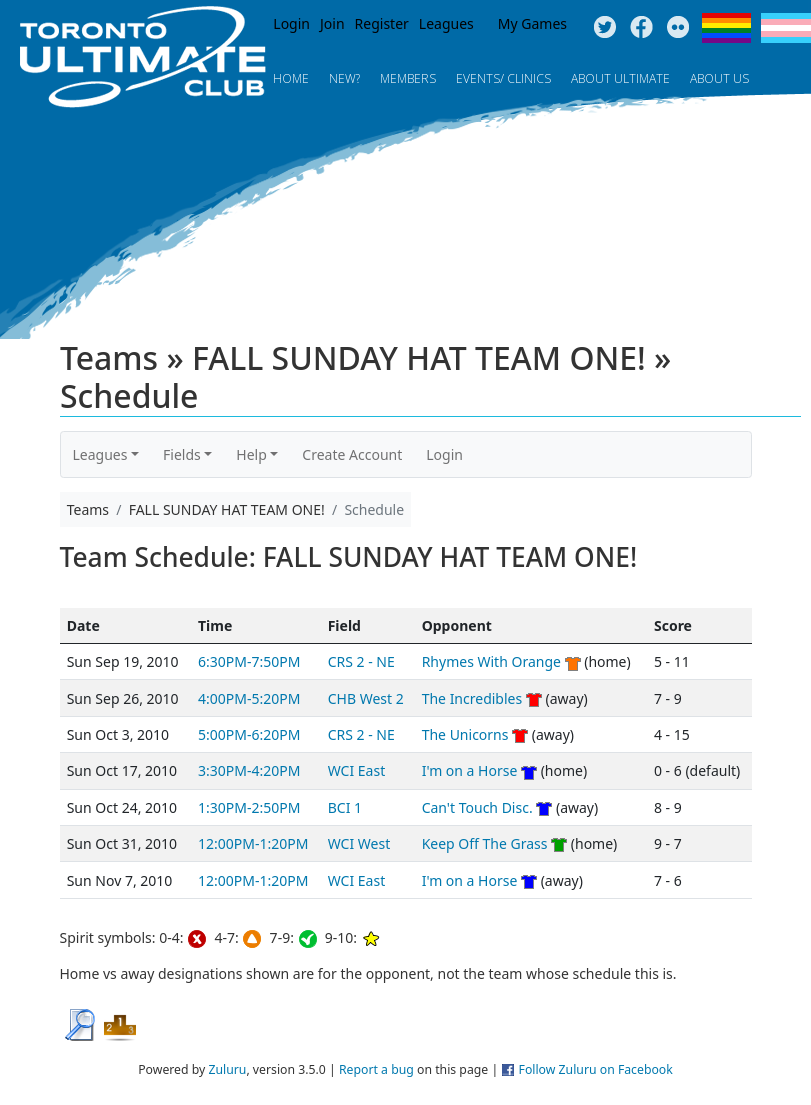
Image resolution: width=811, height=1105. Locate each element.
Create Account (352, 454)
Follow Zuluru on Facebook (596, 1069)
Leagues (446, 23)
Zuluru (227, 1069)
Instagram (678, 28)
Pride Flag (726, 28)
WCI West (359, 843)
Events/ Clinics (503, 78)
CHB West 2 (366, 698)
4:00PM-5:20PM (249, 698)
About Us (719, 78)
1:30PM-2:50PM (249, 807)
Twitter (604, 28)
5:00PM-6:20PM (249, 734)
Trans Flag (786, 28)
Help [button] (251, 454)
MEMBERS (408, 78)
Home (291, 78)
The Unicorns (465, 734)
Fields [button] (182, 454)
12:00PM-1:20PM (253, 843)
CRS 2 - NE (361, 661)
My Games (532, 23)
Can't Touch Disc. (477, 807)
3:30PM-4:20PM (249, 770)
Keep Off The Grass (485, 843)
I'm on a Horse (470, 770)
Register (382, 23)
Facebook (641, 28)
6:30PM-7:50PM (249, 661)
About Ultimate (620, 78)
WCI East (357, 770)
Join (332, 23)
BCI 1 (345, 807)
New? (344, 78)
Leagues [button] (100, 454)
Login (291, 23)
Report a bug (376, 1069)
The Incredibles (472, 698)
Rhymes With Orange (491, 661)
